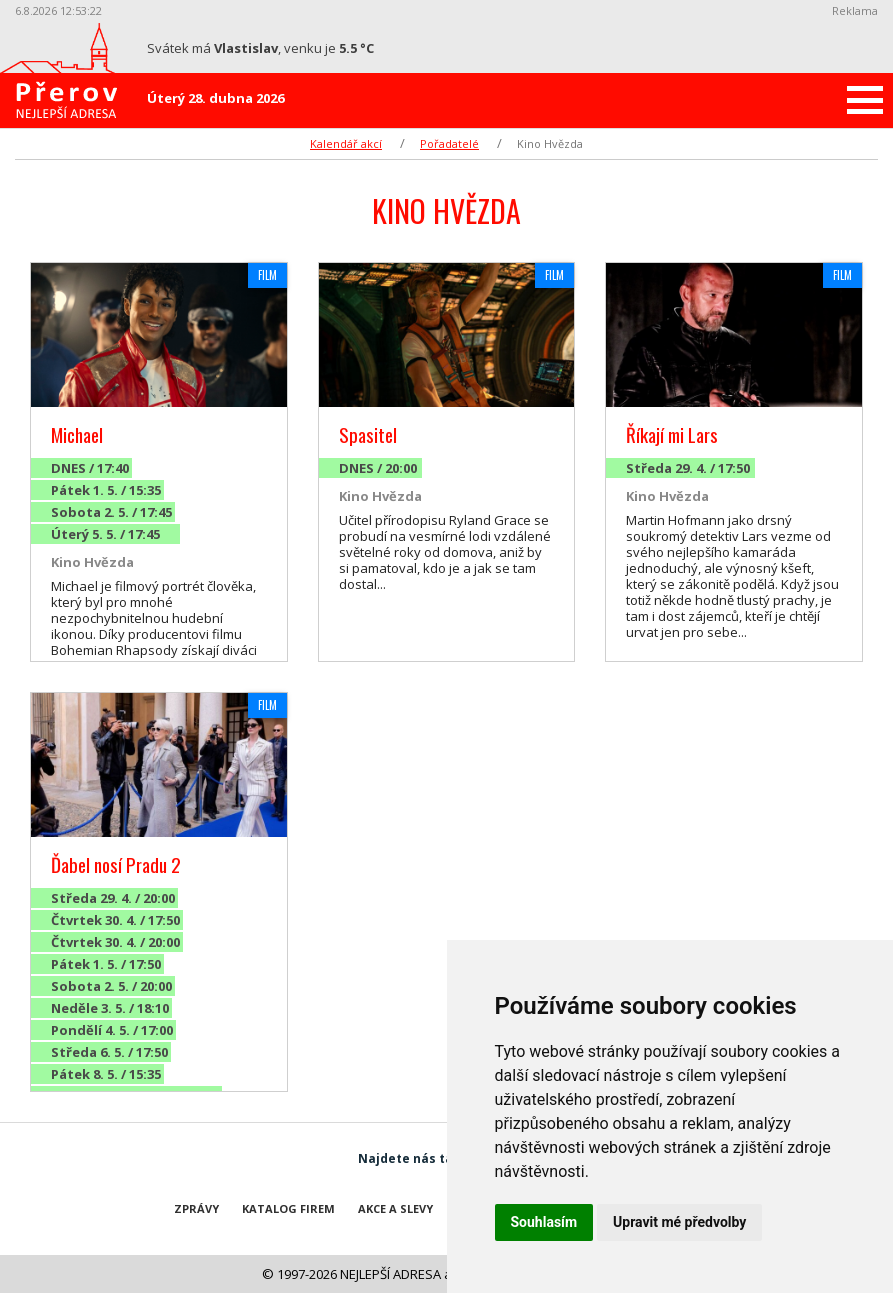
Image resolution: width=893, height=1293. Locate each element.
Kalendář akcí (346, 143)
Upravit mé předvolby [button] (679, 1222)
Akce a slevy (395, 1208)
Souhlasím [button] (544, 1222)
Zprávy (196, 1208)
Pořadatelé (449, 143)
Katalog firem (288, 1208)
